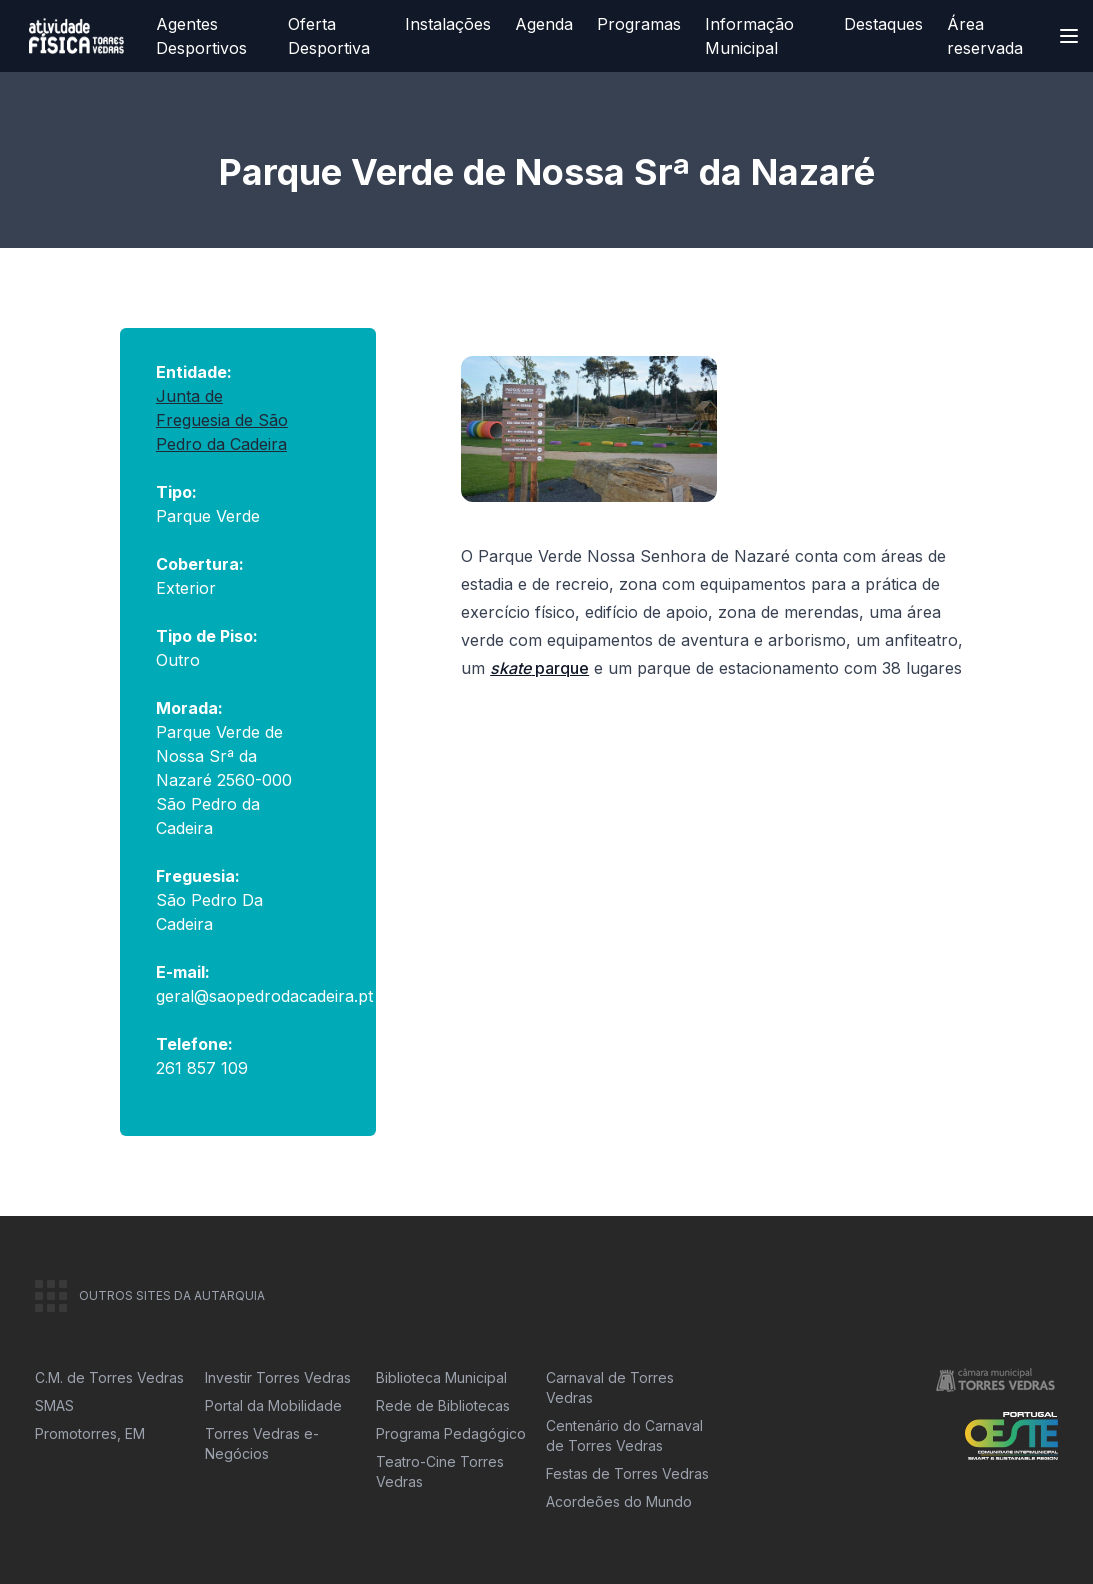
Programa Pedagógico (451, 1433)
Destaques (883, 24)
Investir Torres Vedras (278, 1377)
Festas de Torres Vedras (627, 1473)
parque (539, 668)
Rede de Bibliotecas (443, 1405)
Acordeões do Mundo (619, 1501)
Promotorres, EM (90, 1433)
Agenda (544, 24)
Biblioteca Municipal (441, 1377)
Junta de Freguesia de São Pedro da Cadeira (222, 420)
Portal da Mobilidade (273, 1405)
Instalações (448, 24)
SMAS (54, 1405)
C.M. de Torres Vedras (109, 1377)
